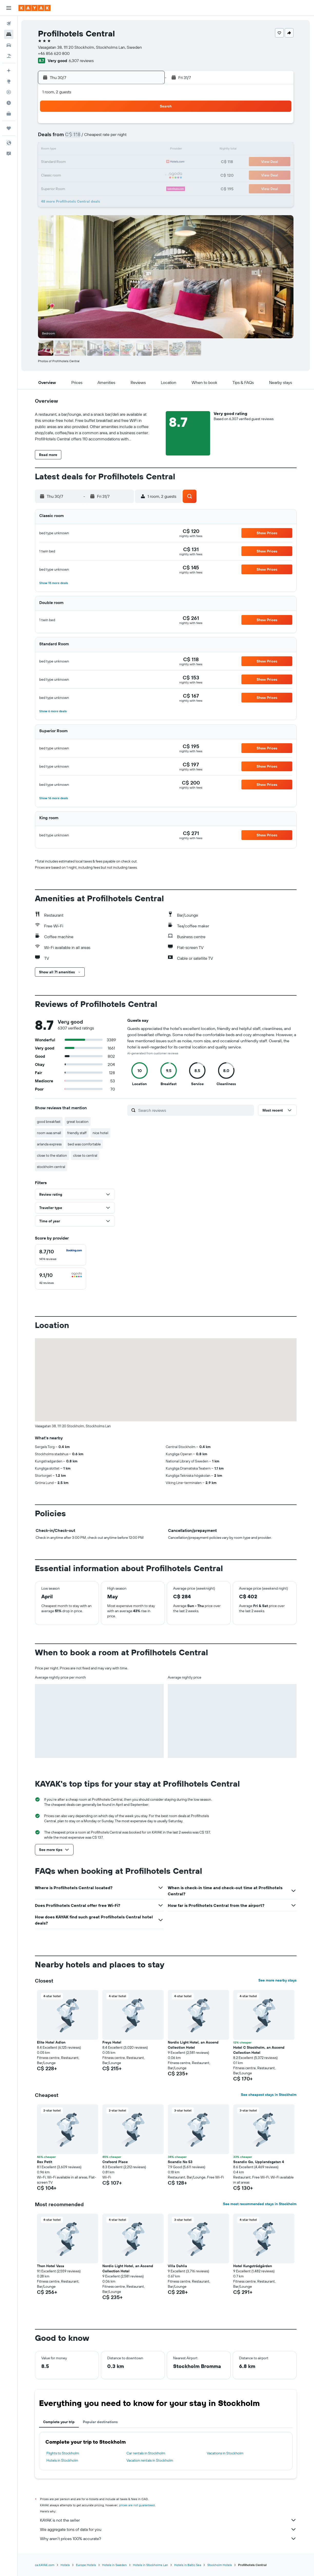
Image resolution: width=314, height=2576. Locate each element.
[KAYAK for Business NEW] (8, 113)
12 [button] (75, 149)
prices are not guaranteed (137, 2505)
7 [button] (99, 137)
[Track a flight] (8, 92)
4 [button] (149, 125)
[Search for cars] (8, 45)
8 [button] (112, 137)
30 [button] (123, 174)
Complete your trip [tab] (59, 2422)
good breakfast (49, 1121)
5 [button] (75, 137)
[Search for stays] (8, 34)
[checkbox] (60, 1255)
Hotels (65, 2565)
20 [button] (87, 162)
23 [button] (124, 162)
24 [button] (136, 162)
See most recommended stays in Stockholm (260, 2204)
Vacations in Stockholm (225, 2453)
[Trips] (8, 128)
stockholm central (51, 1166)
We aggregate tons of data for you (168, 2529)
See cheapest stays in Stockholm (269, 2094)
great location (78, 1121)
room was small (49, 1133)
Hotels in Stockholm (62, 2460)
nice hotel (101, 1133)
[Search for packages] (8, 56)
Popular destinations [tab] (100, 2422)
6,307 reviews (81, 60)
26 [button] (74, 174)
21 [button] (99, 162)
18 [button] (149, 149)
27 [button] (87, 174)
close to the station (52, 1155)
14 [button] (99, 149)
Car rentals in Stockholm (146, 2453)
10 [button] (136, 137)
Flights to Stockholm (63, 2453)
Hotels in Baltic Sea (187, 2565)
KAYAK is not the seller (168, 2520)
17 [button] (136, 149)
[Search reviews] (195, 1110)
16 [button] (124, 149)
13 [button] (87, 149)
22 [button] (111, 162)
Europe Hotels (86, 2565)
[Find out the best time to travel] (8, 103)
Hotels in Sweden (114, 2565)
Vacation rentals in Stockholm (150, 2460)
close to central (85, 1155)
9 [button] (124, 137)
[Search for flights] (8, 23)
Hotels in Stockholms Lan (150, 2565)
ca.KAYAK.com (45, 2565)
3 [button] (136, 125)
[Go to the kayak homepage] (34, 8)
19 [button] (75, 162)
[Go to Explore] (8, 81)
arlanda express (49, 1144)
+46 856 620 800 (54, 53)
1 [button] (111, 125)
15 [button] (112, 149)
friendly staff (77, 1133)
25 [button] (148, 162)
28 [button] (99, 174)
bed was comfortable (84, 1144)
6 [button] (87, 137)
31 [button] (136, 174)
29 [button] (111, 174)
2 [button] (124, 125)
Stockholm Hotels (220, 2565)
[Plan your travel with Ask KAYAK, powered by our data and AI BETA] (8, 70)
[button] (8, 8)
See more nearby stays (278, 1980)
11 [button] (148, 137)
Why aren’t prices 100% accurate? (168, 2538)
